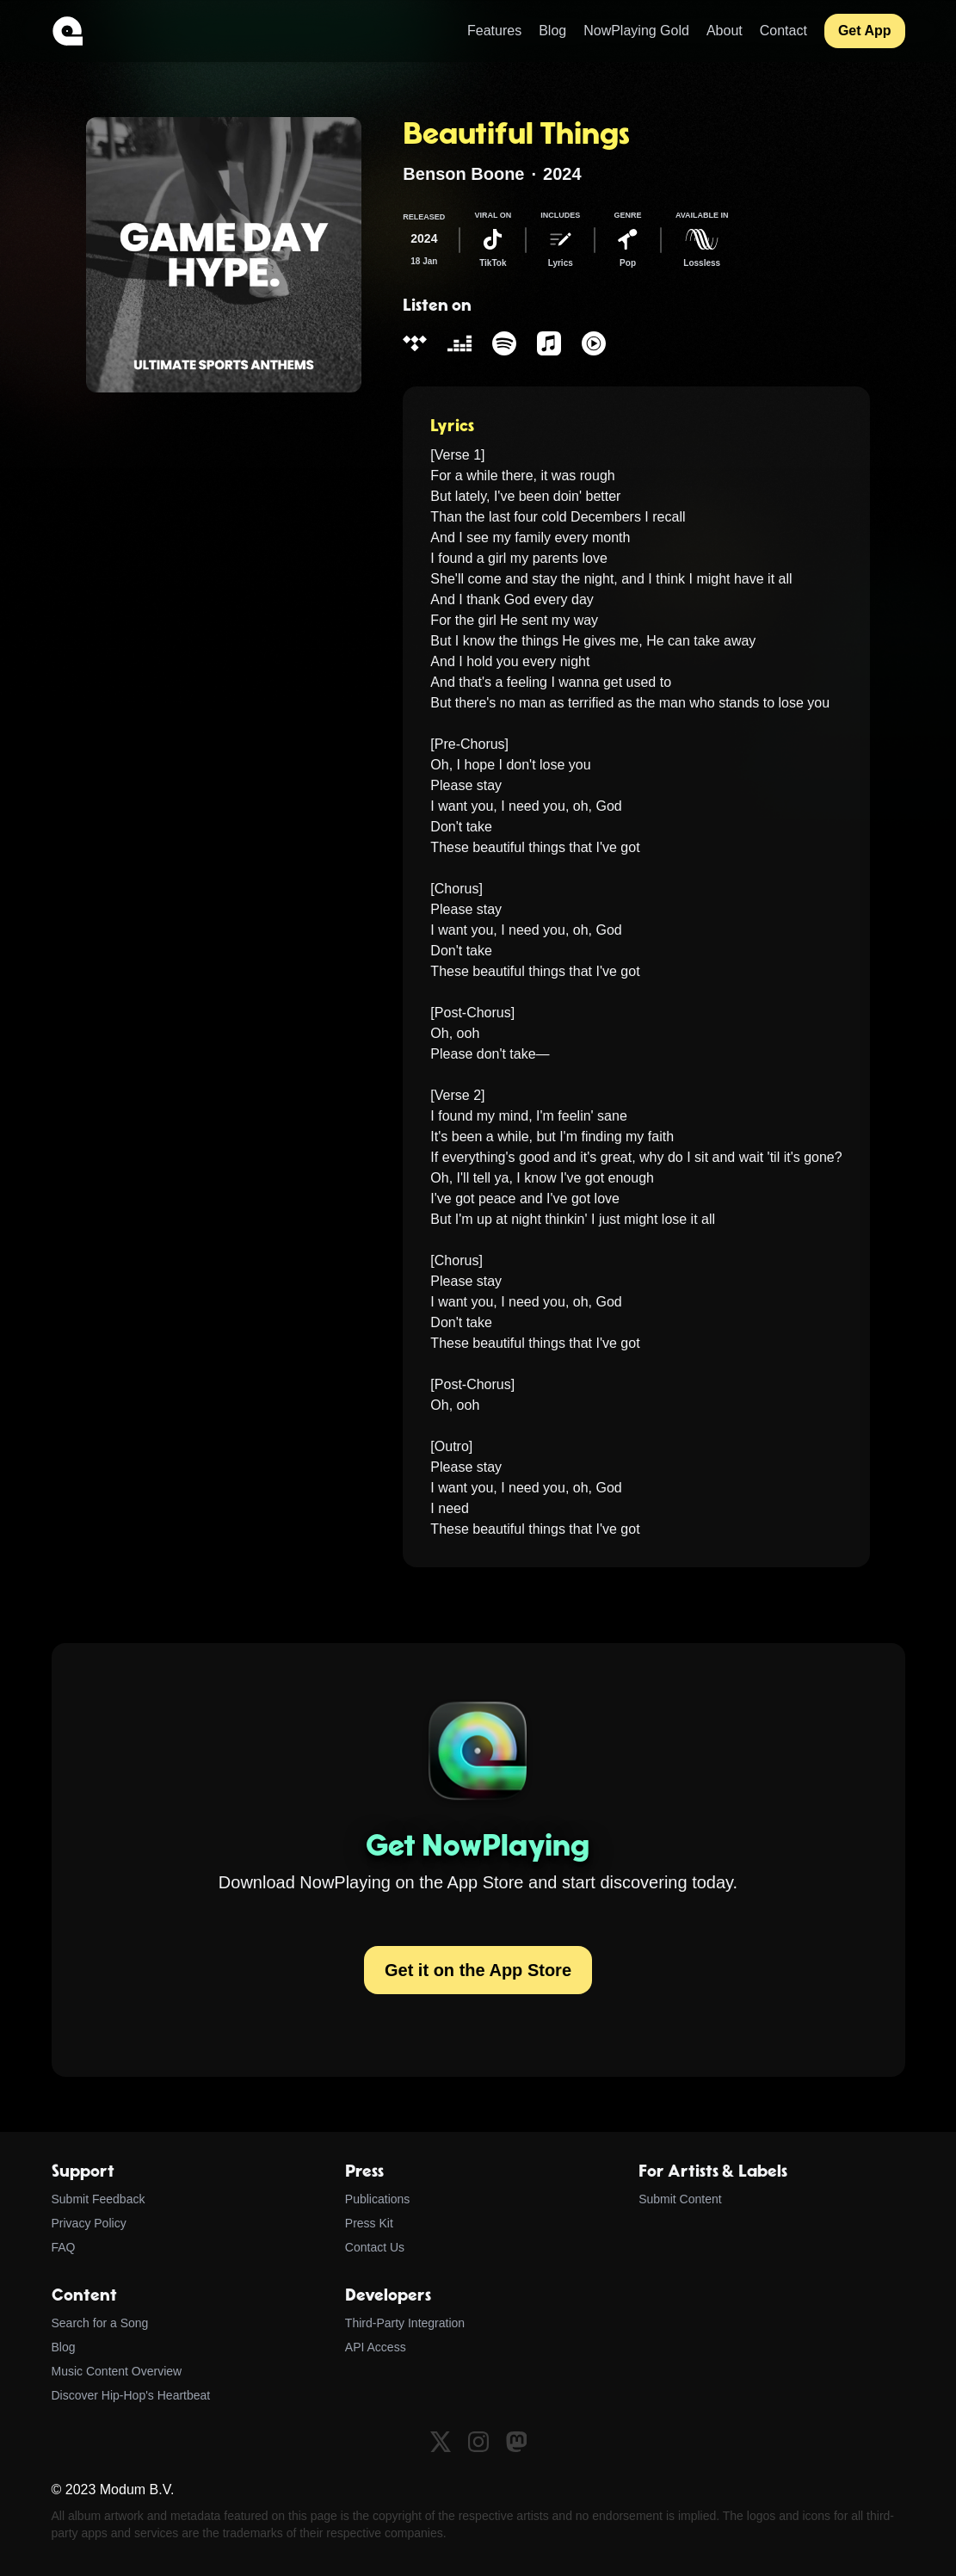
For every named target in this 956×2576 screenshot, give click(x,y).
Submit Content (680, 2199)
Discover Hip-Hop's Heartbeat (131, 2395)
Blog (552, 30)
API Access (375, 2347)
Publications (377, 2199)
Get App (864, 30)
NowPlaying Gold (636, 30)
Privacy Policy (89, 2223)
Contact (783, 30)
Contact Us (374, 2247)
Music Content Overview (117, 2371)
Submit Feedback (98, 2199)
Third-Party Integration (405, 2323)
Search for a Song (100, 2323)
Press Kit (369, 2223)
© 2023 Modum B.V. (113, 2489)
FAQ (64, 2247)
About (724, 30)
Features (494, 30)
